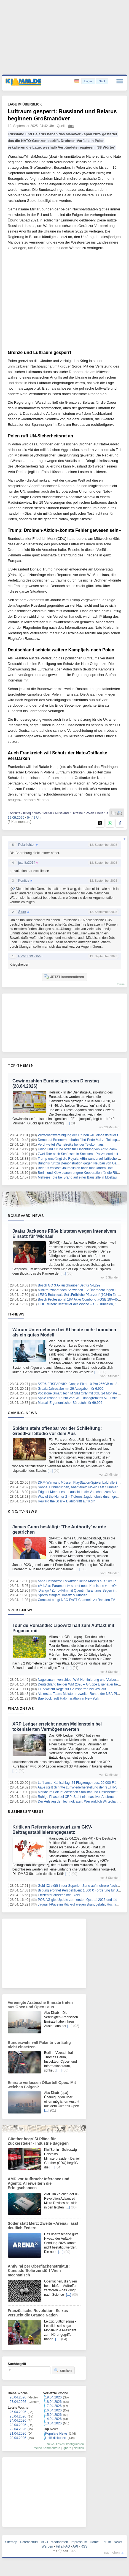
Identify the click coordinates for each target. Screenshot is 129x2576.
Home (94, 2542)
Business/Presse (26, 1811)
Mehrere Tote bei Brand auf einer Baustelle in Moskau (77, 1177)
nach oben (112, 2552)
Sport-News (21, 1610)
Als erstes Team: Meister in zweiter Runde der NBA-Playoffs (82, 1694)
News (118, 2542)
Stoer (22, 912)
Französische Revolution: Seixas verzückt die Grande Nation (38, 2312)
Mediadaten (59, 2542)
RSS (84, 2546)
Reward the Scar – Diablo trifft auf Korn (66, 1501)
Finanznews (21, 1708)
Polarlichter (26, 845)
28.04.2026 (18, 2397)
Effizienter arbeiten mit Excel (59, 1895)
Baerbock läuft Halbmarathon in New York (68, 1698)
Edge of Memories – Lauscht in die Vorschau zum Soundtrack (83, 1492)
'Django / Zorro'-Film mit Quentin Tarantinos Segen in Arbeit (81, 1590)
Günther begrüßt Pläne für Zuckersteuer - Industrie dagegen (38, 2141)
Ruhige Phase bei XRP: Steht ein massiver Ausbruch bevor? (82, 1797)
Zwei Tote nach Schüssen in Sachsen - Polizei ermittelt (78, 1154)
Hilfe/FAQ (63, 2546)
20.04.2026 (18, 2438)
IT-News (16, 1314)
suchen (63, 2370)
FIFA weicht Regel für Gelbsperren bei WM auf (72, 1689)
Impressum (79, 2542)
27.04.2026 (18, 2402)
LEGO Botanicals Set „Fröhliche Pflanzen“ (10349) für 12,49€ (83, 1295)
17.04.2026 (53, 2406)
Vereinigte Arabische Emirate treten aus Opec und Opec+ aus (40, 2004)
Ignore (67, 2448)
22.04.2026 (18, 2429)
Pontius (23, 881)
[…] (67, 1123)
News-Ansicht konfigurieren (65, 2444)
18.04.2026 (53, 2402)
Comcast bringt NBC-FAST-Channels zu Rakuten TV (76, 1600)
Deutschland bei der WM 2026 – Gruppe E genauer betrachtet (83, 1684)
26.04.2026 (18, 2412)
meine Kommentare (47, 2448)
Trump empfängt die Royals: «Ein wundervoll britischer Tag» (82, 1159)
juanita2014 (26, 863)
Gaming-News (22, 1412)
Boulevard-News (26, 1215)
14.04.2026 (53, 2419)
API (75, 2546)
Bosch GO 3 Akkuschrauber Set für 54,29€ (69, 1285)
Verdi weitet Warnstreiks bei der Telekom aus (71, 1144)
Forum (106, 2542)
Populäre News (56, 2433)
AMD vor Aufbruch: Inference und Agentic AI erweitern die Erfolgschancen (38, 2183)
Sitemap (11, 2542)
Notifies (79, 2448)
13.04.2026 (53, 2423)
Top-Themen (21, 1065)
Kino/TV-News (22, 1511)
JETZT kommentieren (64, 976)
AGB (44, 2542)
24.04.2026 (18, 2420)
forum (121, 984)
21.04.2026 (18, 2433)
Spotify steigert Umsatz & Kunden (62, 1595)
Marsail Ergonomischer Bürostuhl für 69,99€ (70, 1403)
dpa (71, 126)
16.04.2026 (53, 2410)
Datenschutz (29, 2542)
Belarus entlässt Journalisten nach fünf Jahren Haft (75, 1168)
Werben (47, 2546)
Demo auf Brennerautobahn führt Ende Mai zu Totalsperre (80, 1140)
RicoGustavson (29, 956)
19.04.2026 (53, 2397)
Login (88, 81)
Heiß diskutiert (55, 2438)
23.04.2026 (18, 2425)
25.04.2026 (18, 2416)
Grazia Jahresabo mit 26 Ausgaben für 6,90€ (70, 1389)
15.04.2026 (53, 2415)
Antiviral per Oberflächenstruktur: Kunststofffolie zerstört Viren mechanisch (39, 2270)
